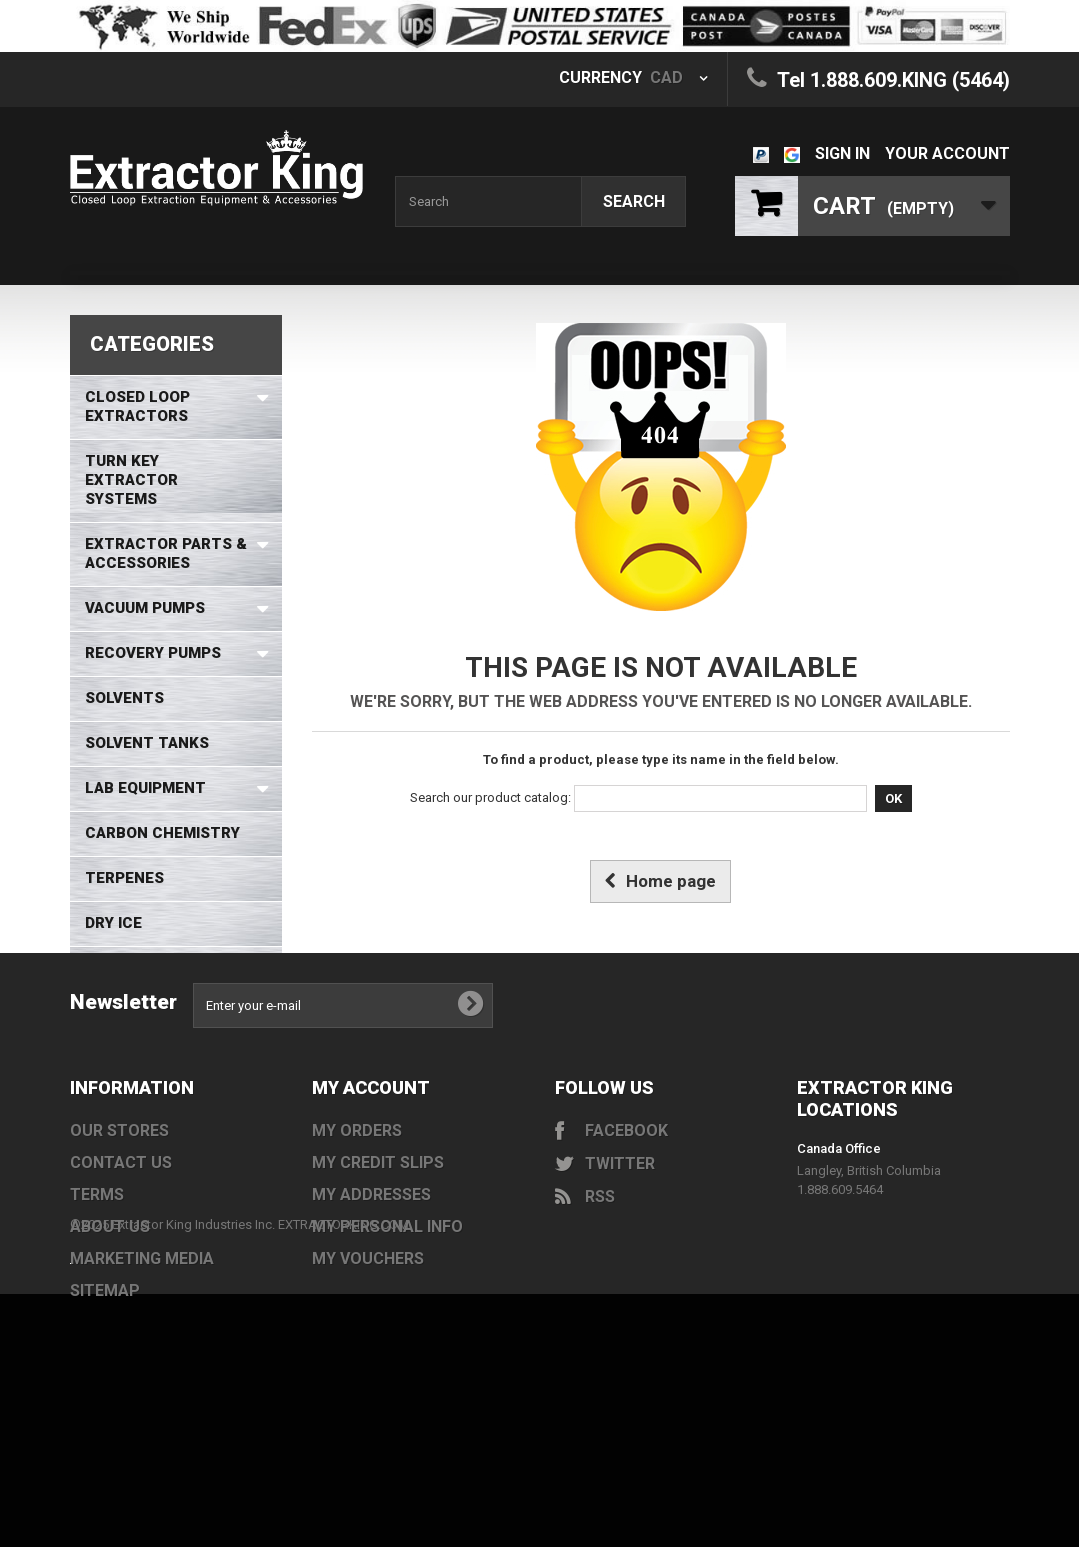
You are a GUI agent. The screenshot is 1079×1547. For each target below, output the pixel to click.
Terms (97, 1292)
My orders (357, 1228)
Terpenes (124, 878)
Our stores (119, 1228)
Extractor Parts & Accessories (166, 553)
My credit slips (378, 1260)
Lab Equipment (145, 788)
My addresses (371, 1292)
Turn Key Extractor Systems (131, 480)
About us (110, 1324)
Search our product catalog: (490, 797)
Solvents (124, 698)
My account (371, 1185)
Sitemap (105, 1388)
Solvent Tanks (147, 743)
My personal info (387, 1324)
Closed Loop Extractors (137, 406)
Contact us (121, 1260)
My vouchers (368, 1356)
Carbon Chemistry (162, 833)
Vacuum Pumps (145, 608)
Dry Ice (113, 923)
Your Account (947, 153)
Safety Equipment (160, 968)
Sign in (842, 153)
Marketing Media (142, 1356)
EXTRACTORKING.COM (343, 1419)
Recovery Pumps (153, 653)
